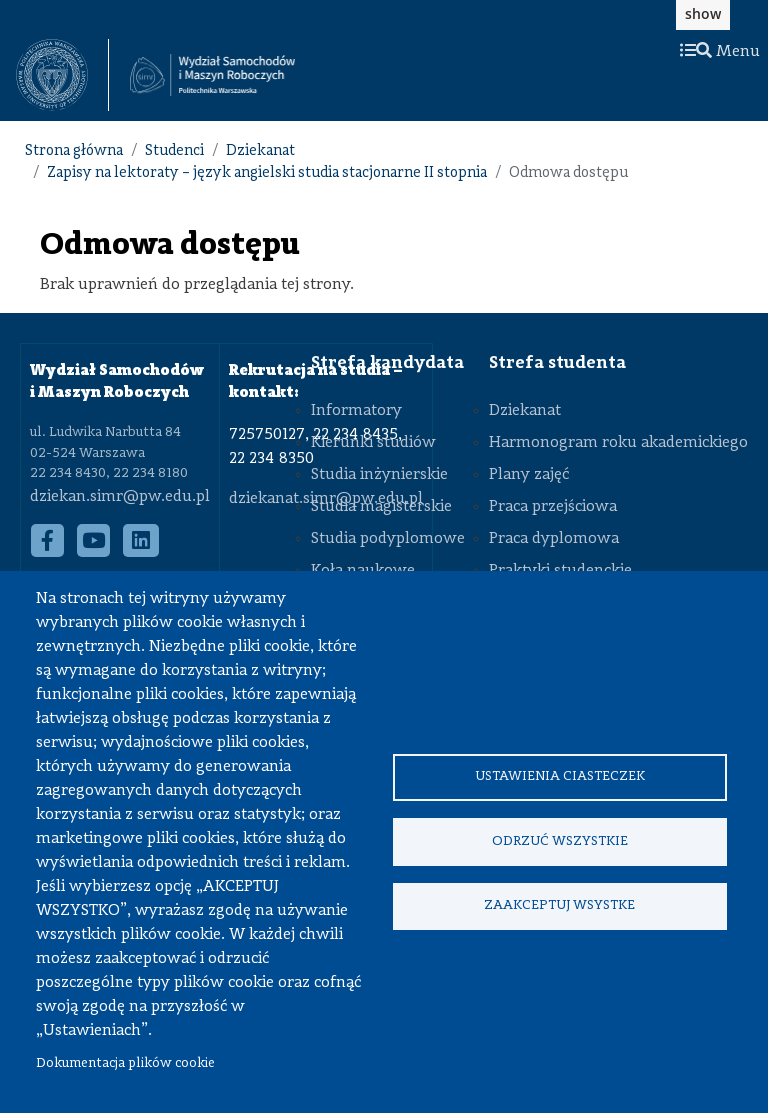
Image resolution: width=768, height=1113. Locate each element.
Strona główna (74, 151)
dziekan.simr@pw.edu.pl (120, 497)
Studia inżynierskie (379, 475)
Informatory (356, 411)
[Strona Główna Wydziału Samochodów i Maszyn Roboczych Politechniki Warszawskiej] (212, 75)
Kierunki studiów (373, 443)
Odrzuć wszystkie (560, 841)
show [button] (703, 13)
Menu (720, 52)
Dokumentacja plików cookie (125, 1063)
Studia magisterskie (381, 507)
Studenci (174, 151)
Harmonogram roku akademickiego (618, 443)
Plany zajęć (529, 475)
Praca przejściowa (553, 507)
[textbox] (62, 75)
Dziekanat (260, 151)
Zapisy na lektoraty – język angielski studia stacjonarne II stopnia (267, 173)
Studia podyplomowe (388, 539)
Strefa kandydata (387, 363)
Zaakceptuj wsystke (559, 906)
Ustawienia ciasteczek (560, 776)
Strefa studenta (557, 363)
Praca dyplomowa (554, 539)
